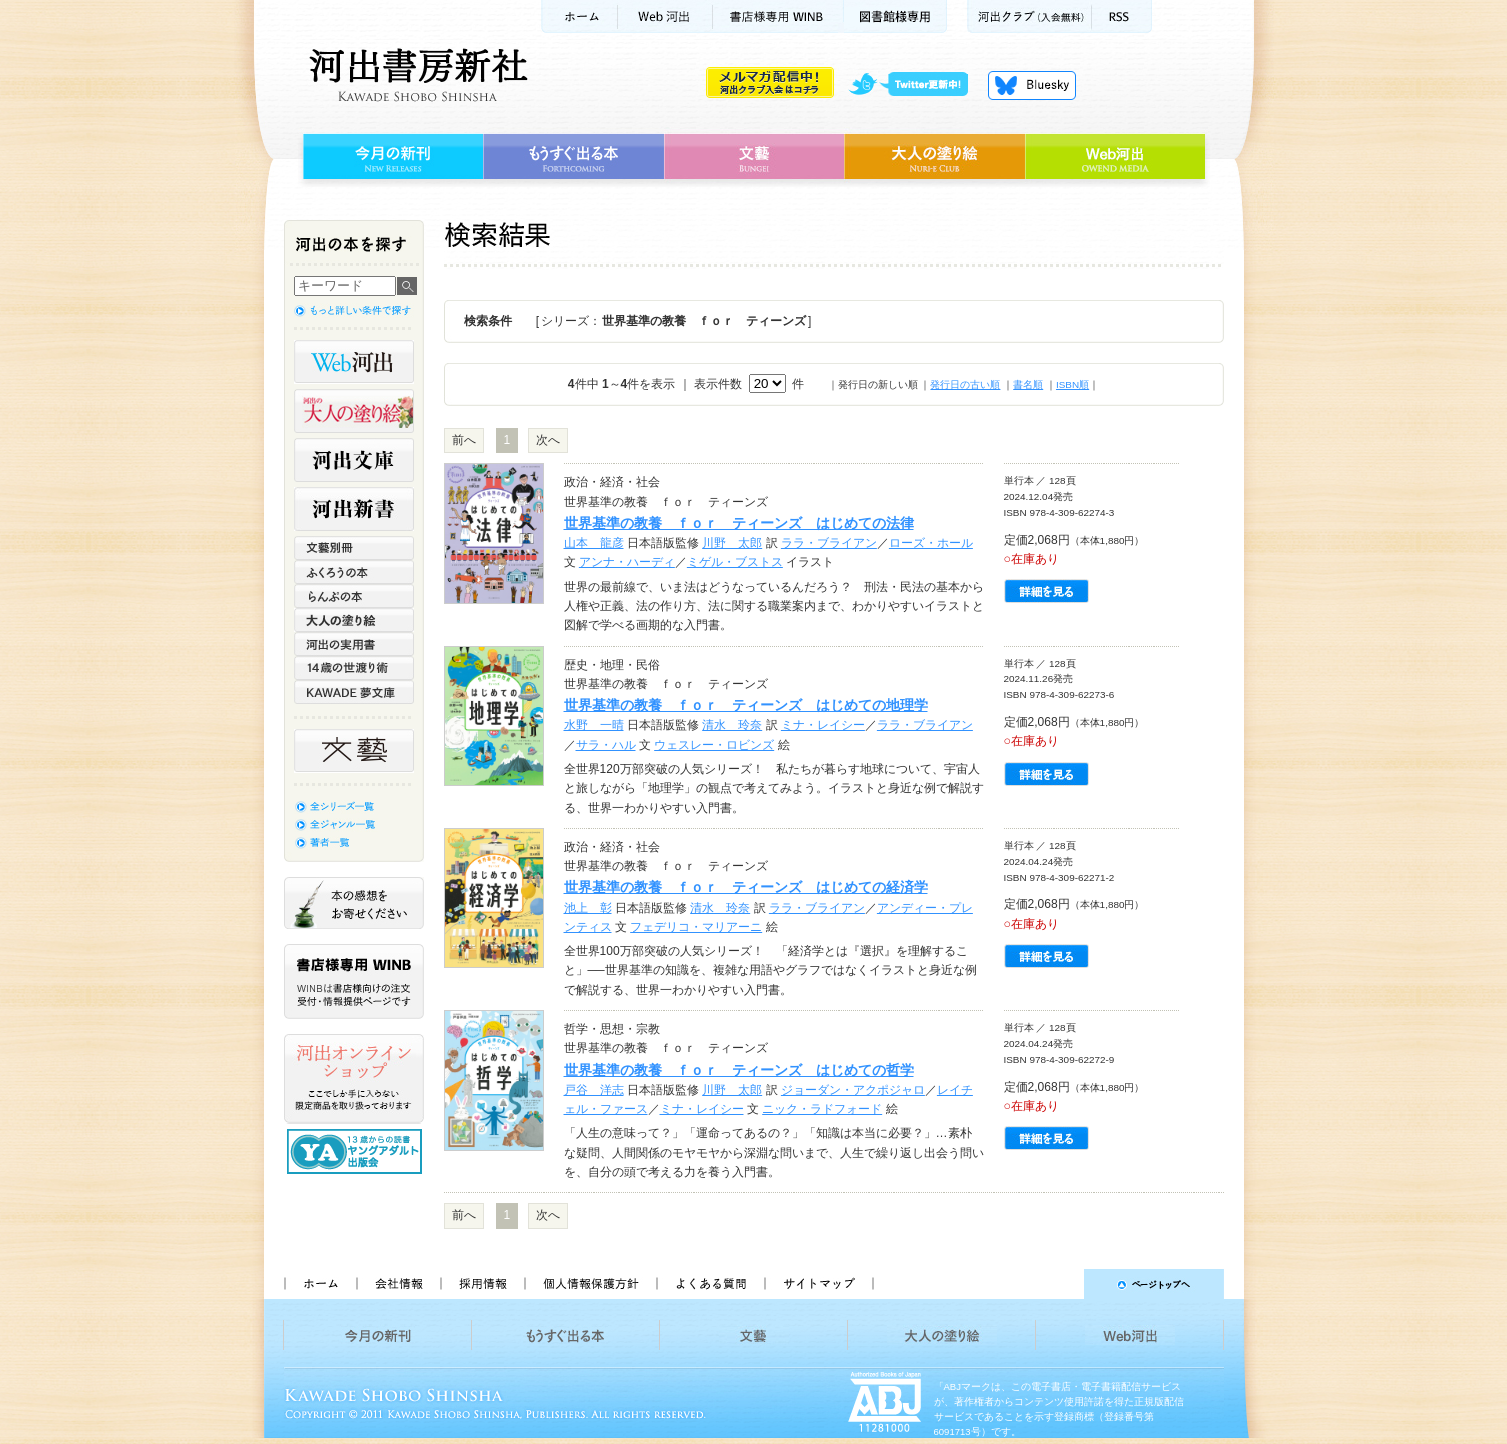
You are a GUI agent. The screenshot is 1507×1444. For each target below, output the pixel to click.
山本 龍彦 (594, 543)
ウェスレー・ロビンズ (714, 745)
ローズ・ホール (931, 543)
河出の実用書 (354, 644)
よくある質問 (710, 1284)
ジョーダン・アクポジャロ (853, 1090)
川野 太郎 (732, 543)
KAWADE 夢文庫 (354, 692)
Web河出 (665, 16)
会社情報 (398, 1284)
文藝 (754, 157)
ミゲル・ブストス (735, 562)
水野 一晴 (594, 725)
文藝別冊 (354, 548)
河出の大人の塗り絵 (354, 411)
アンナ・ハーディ (627, 562)
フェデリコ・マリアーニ (696, 927)
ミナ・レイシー (823, 725)
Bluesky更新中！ (1032, 85)
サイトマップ (819, 1284)
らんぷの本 (354, 596)
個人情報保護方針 (590, 1284)
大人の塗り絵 (934, 157)
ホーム (579, 16)
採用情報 (482, 1284)
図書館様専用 (895, 16)
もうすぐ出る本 (573, 157)
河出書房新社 (415, 75)
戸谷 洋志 (594, 1090)
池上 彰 (588, 908)
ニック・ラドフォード (822, 1109)
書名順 (1028, 384)
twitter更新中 (915, 85)
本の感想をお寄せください (354, 903)
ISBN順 (1072, 384)
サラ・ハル (606, 745)
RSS (1122, 16)
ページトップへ (1057, 1284)
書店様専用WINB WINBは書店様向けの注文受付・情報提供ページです (354, 981)
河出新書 (354, 509)
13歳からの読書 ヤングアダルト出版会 (357, 1151)
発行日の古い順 (965, 384)
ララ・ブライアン (829, 543)
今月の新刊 (390, 157)
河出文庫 (354, 460)
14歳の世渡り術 (354, 668)
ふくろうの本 (354, 572)
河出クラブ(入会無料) (1029, 16)
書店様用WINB (778, 16)
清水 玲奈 (732, 725)
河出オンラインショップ (354, 1079)
